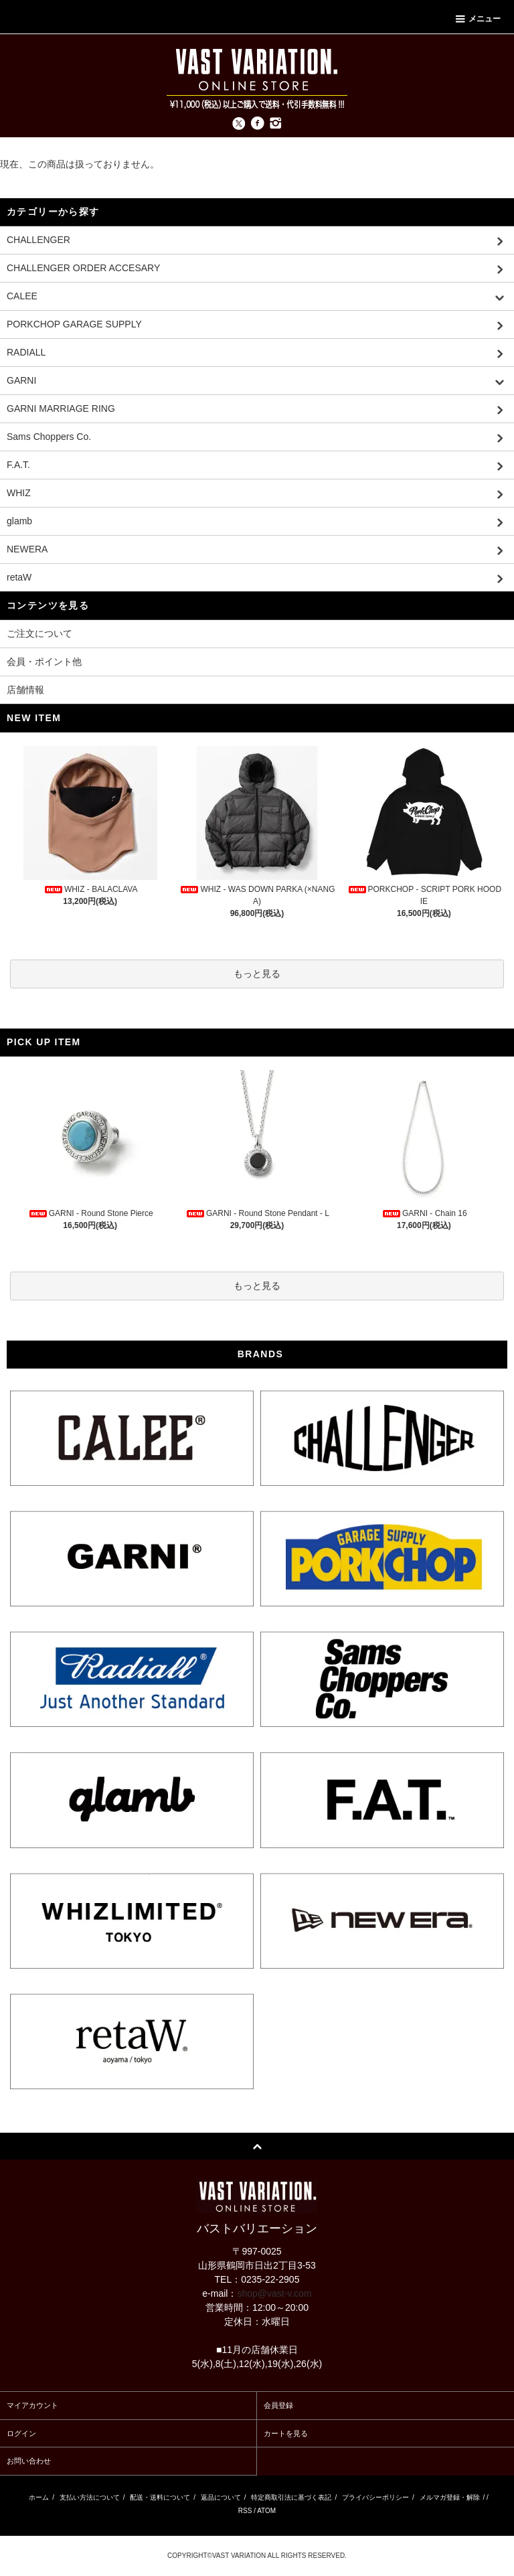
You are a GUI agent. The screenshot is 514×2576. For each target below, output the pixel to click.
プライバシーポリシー (375, 2497)
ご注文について (39, 633)
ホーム (39, 2497)
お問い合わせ (29, 2461)
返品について (221, 2497)
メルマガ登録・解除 (450, 2497)
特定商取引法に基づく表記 (291, 2497)
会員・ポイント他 (44, 661)
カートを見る (286, 2433)
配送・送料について (160, 2497)
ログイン (21, 2433)
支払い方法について (90, 2497)
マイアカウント (32, 2405)
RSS (245, 2510)
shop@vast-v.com (274, 2293)
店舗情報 (25, 689)
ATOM (266, 2510)
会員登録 (278, 2405)
